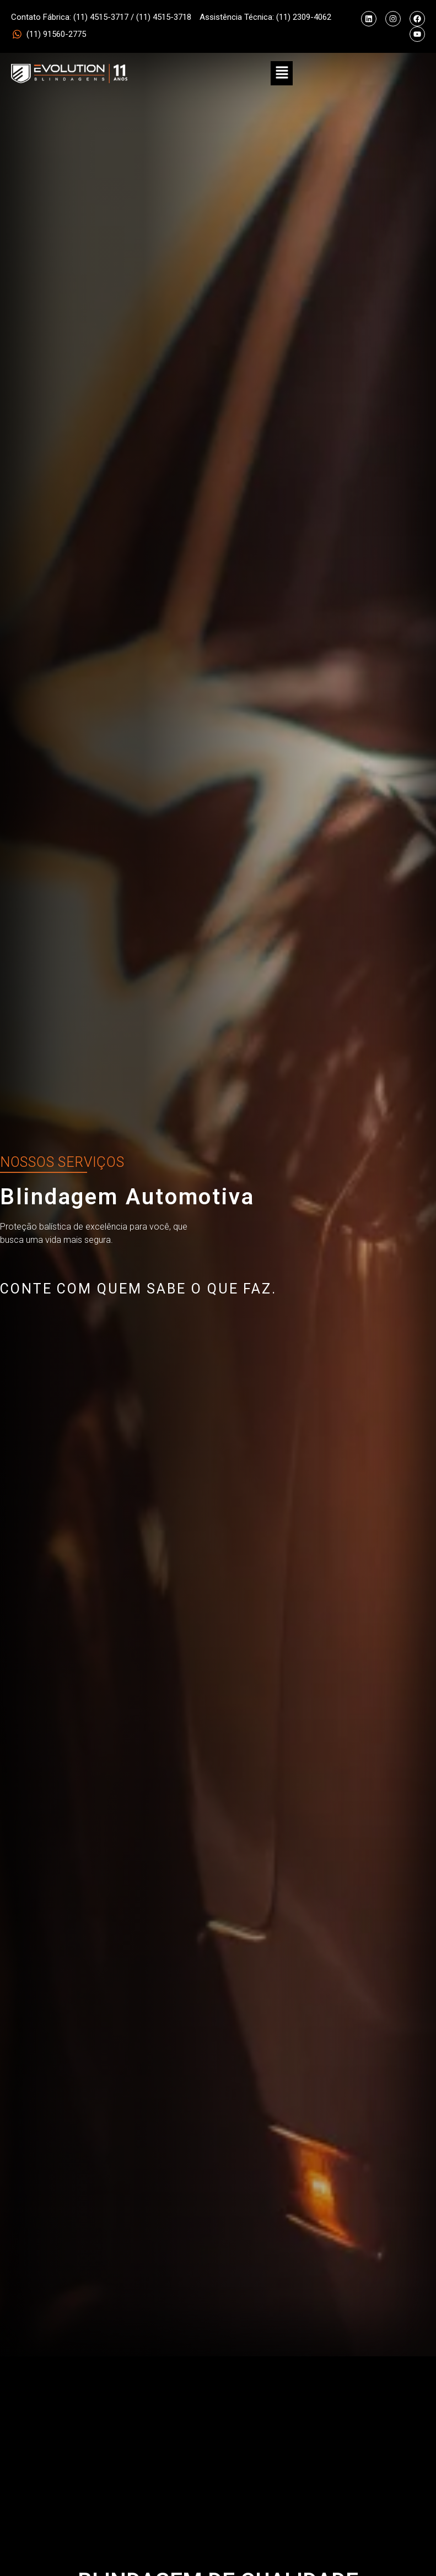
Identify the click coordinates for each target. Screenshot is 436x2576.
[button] (282, 73)
